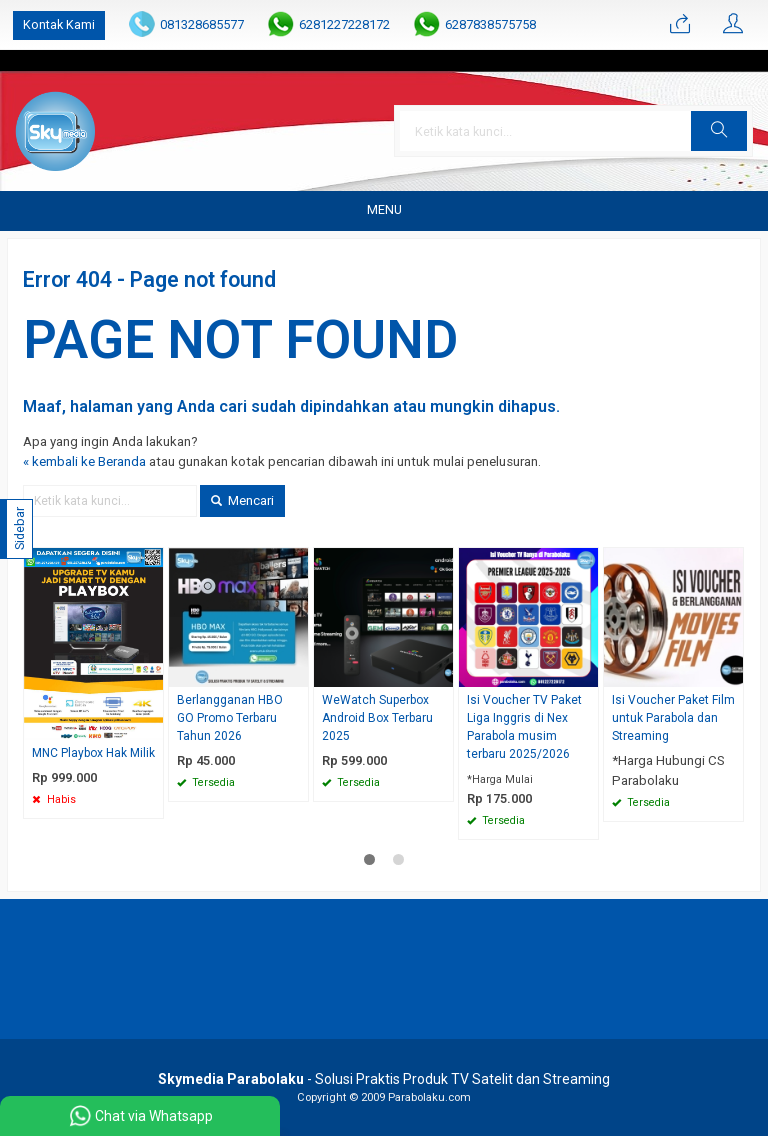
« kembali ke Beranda (84, 461)
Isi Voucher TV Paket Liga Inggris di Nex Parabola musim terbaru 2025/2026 (524, 727)
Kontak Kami (59, 24)
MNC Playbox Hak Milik (93, 753)
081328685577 (202, 24)
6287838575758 (490, 24)
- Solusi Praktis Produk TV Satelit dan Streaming (384, 1079)
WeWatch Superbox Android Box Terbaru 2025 (377, 718)
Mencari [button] (242, 500)
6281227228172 (344, 24)
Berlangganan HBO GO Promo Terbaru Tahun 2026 (230, 718)
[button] (719, 131)
